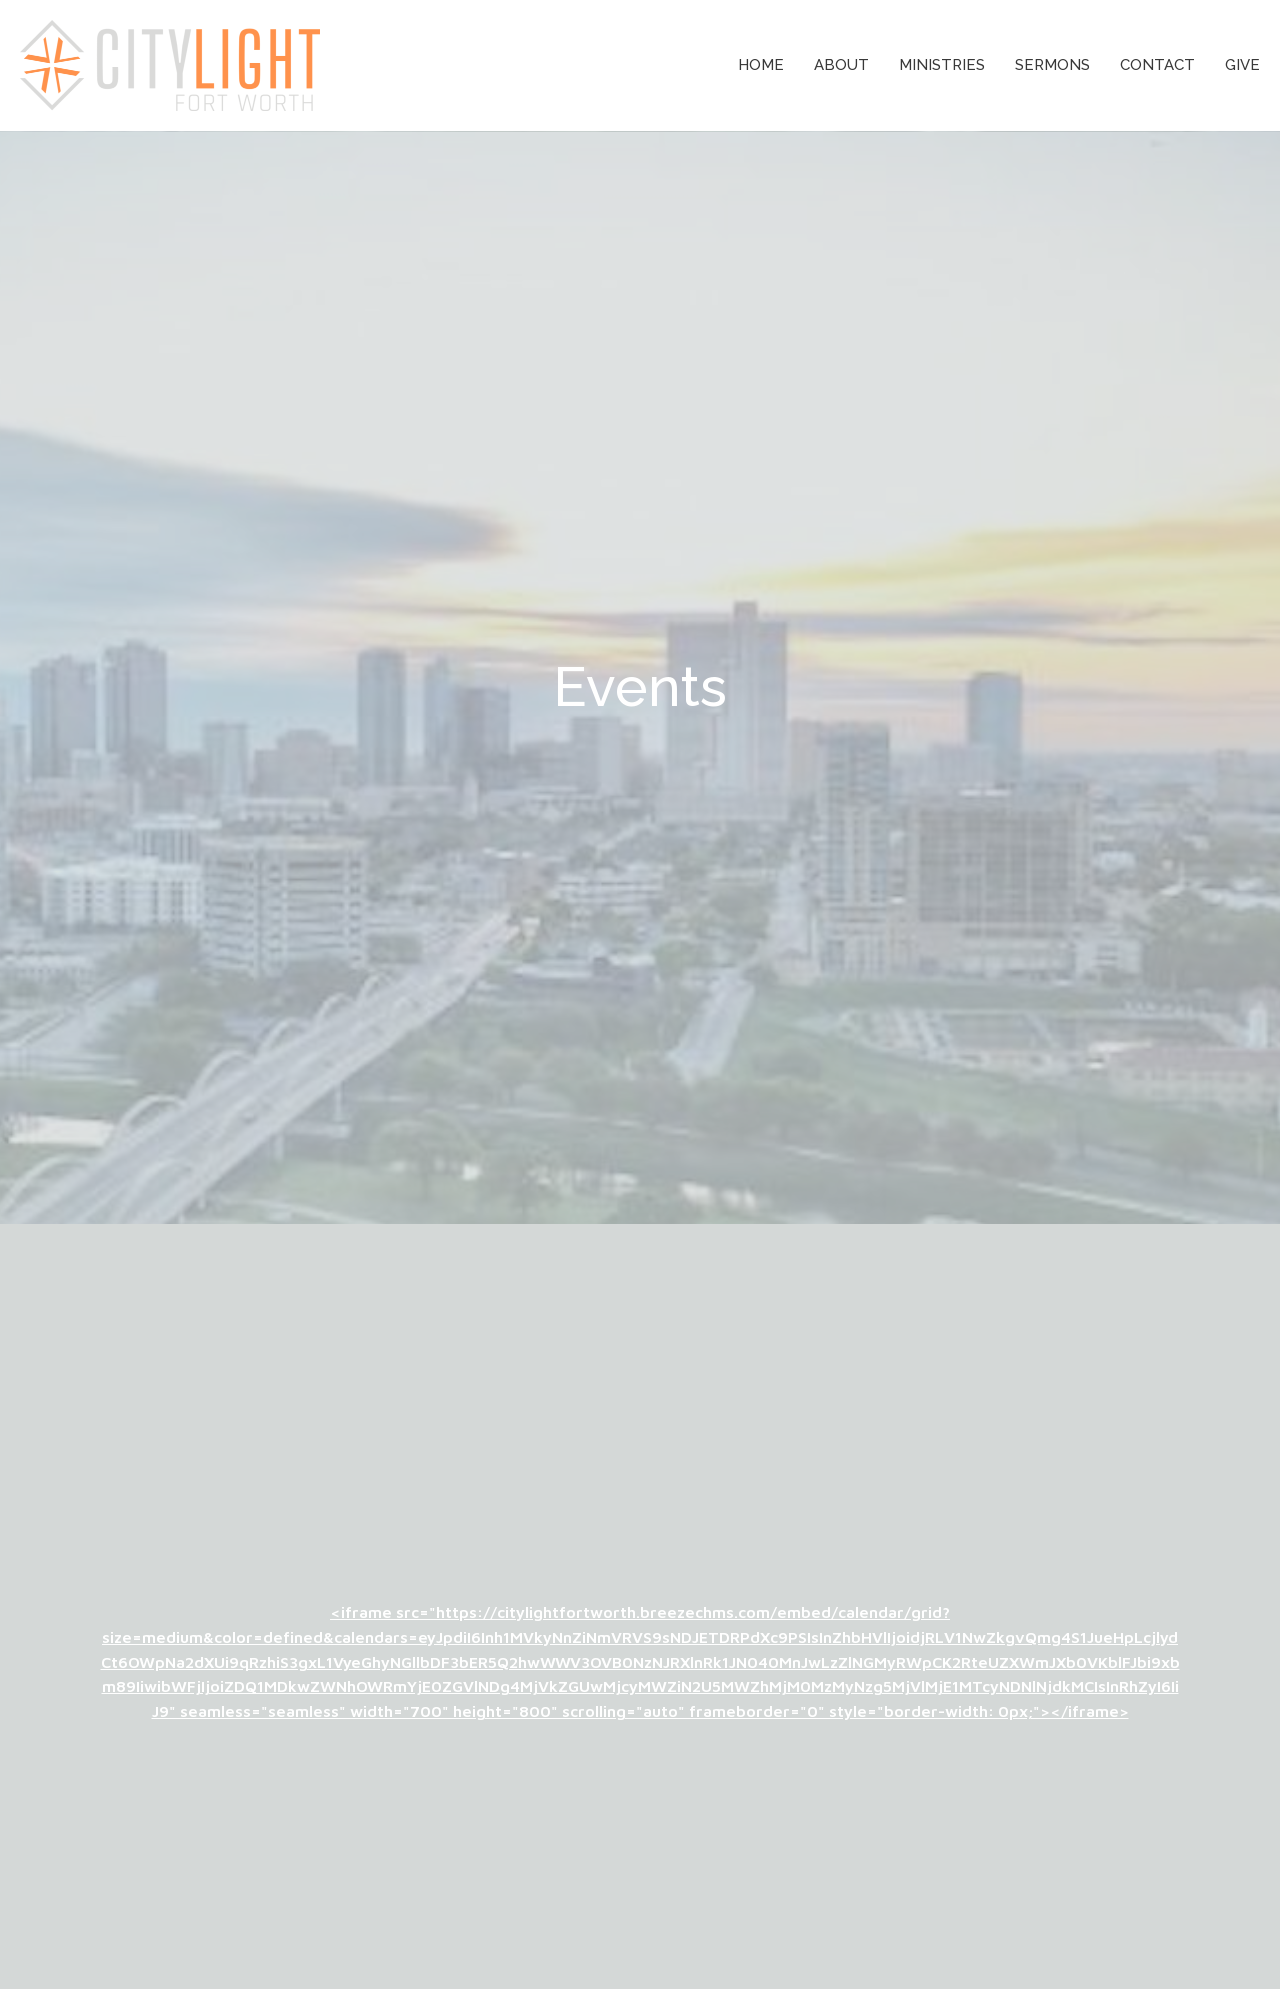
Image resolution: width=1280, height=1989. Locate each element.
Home (761, 65)
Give (1242, 65)
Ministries (942, 65)
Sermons (1052, 65)
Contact (1157, 65)
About (841, 65)
